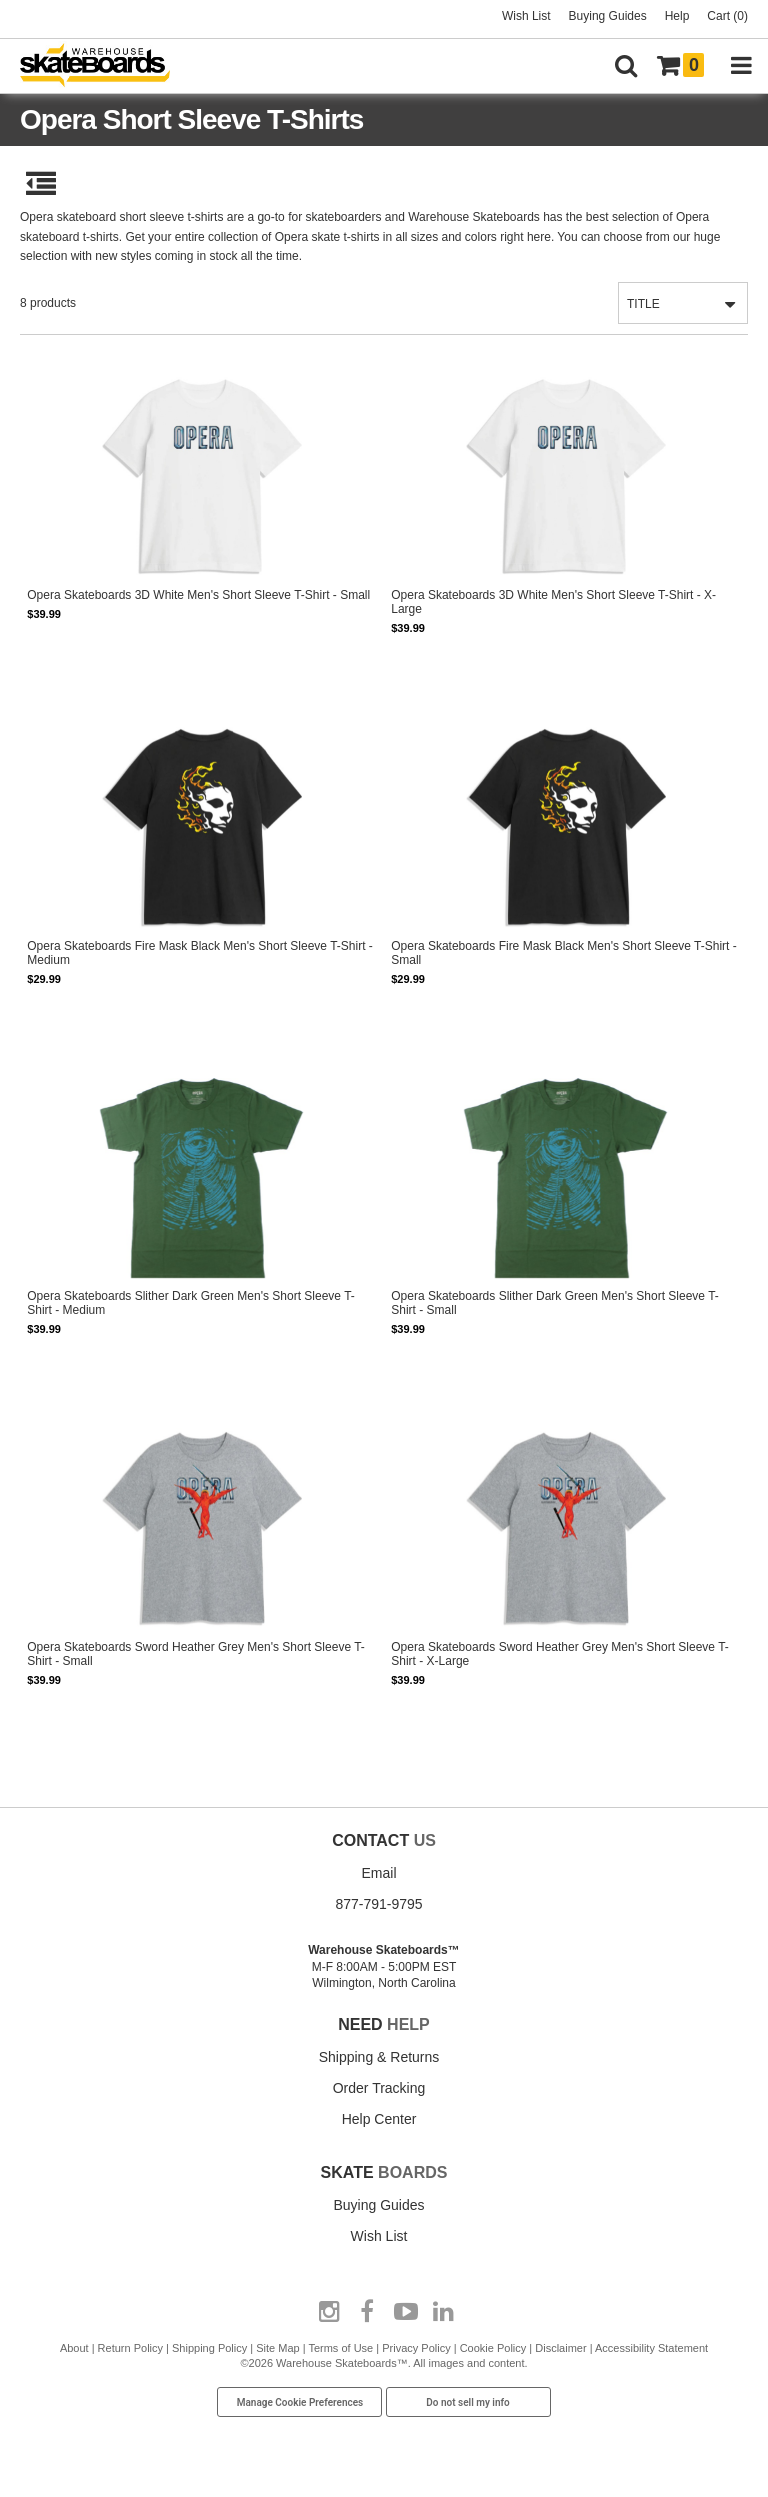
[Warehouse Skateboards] (105, 66)
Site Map (277, 2348)
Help (677, 16)
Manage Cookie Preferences (300, 2402)
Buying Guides (608, 16)
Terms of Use (340, 2348)
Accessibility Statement (651, 2348)
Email (378, 1873)
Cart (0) (727, 16)
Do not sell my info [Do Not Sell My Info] (468, 2402)
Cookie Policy (493, 2348)
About (74, 2348)
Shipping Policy (209, 2348)
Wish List (526, 16)
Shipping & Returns (379, 2057)
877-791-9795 (378, 1904)
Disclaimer (560, 2348)
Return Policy (130, 2348)
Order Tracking (379, 2088)
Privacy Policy (416, 2348)
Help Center (379, 2119)
